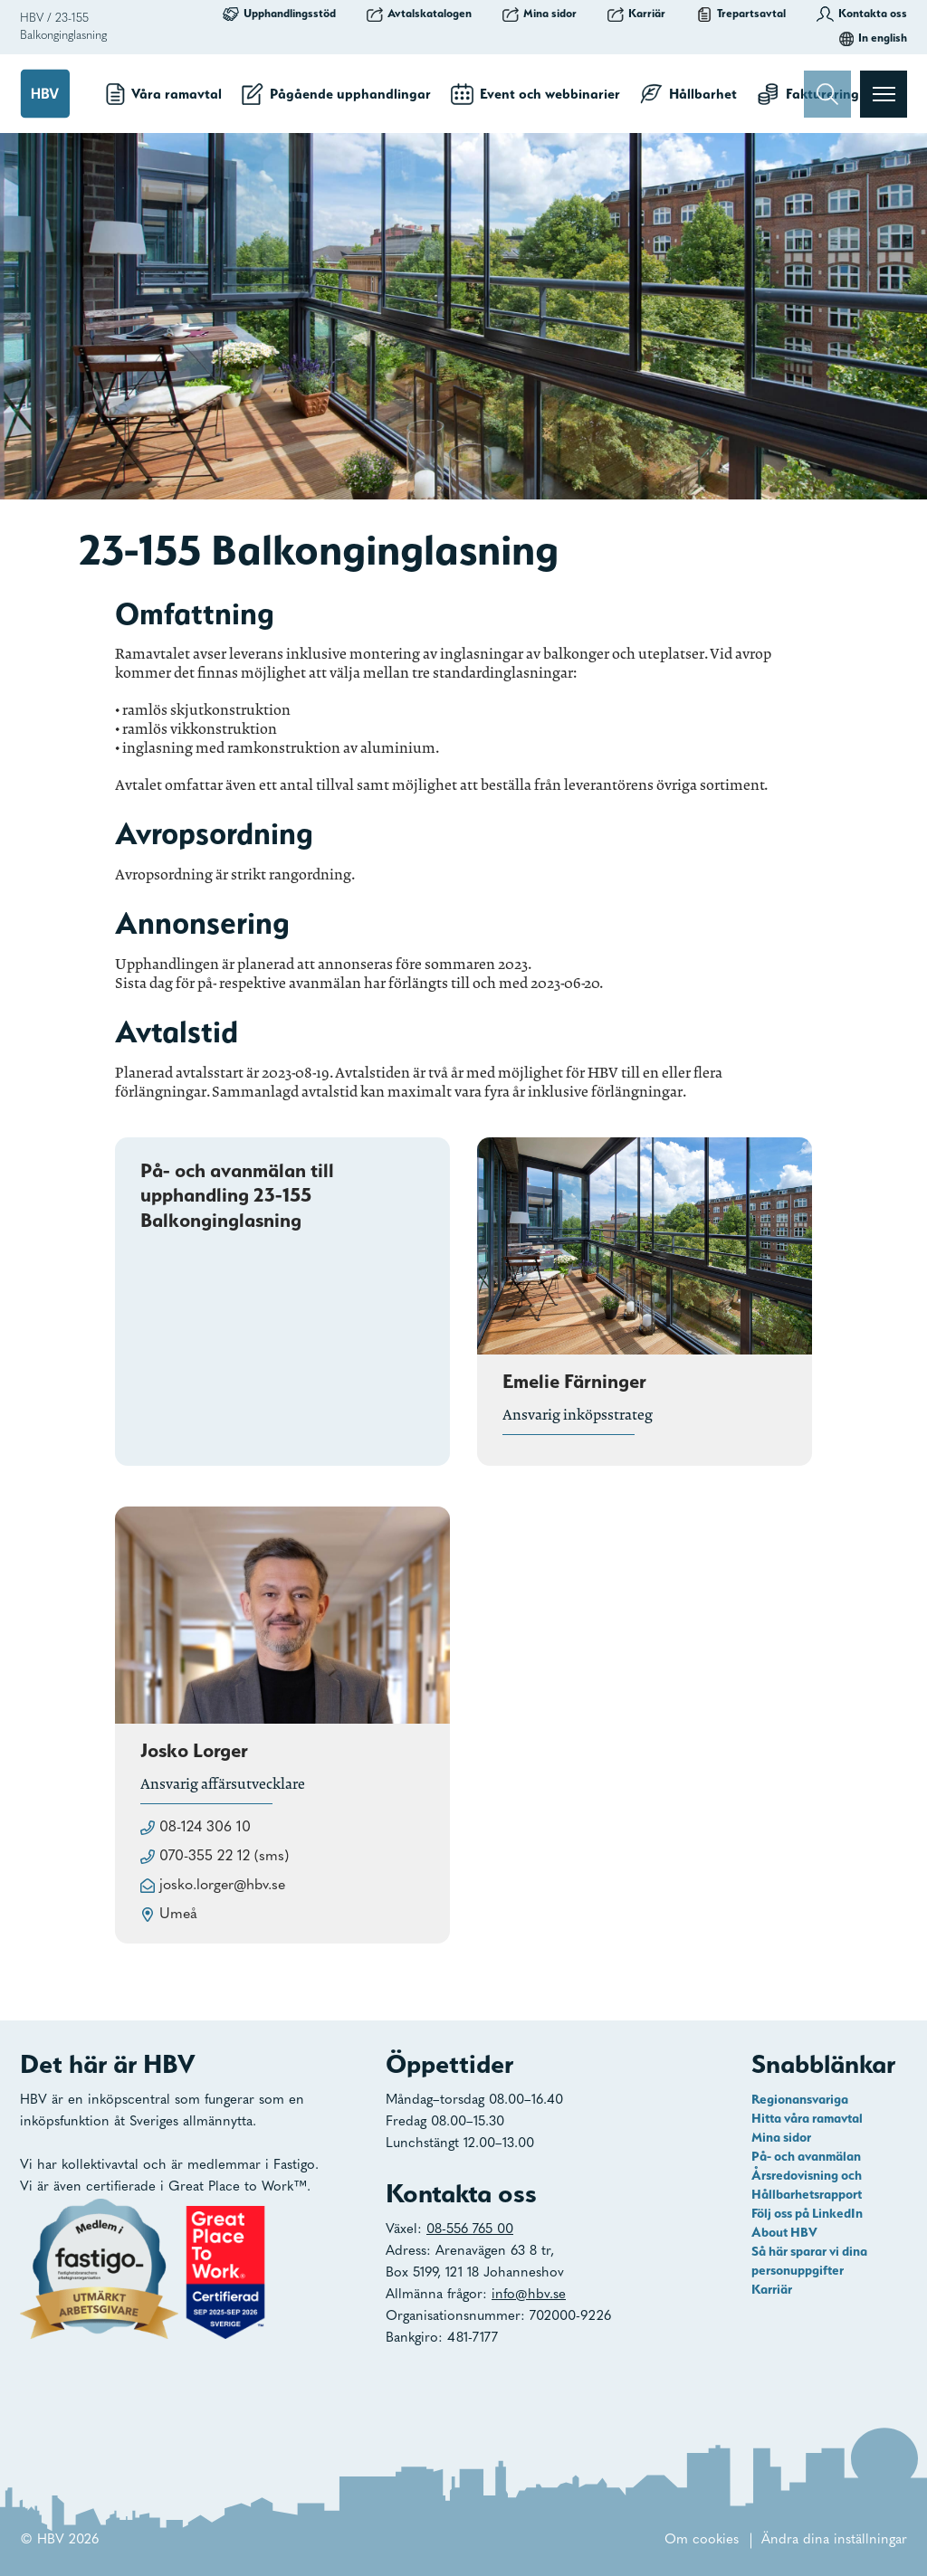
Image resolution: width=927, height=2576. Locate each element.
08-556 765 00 (469, 2230)
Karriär (636, 13)
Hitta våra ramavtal (807, 2118)
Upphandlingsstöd (279, 13)
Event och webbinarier (535, 94)
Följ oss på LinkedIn (807, 2213)
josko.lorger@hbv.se (222, 1885)
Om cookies (701, 2540)
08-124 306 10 (205, 1827)
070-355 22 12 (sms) (224, 1856)
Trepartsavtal (741, 13)
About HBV (784, 2232)
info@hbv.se (529, 2295)
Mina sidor (539, 13)
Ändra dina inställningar (834, 2540)
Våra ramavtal (164, 94)
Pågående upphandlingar (336, 94)
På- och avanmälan (806, 2156)
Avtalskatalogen (419, 13)
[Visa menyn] (883, 94)
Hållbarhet (688, 94)
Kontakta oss (862, 13)
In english (873, 38)
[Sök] (827, 94)
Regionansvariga (799, 2099)
